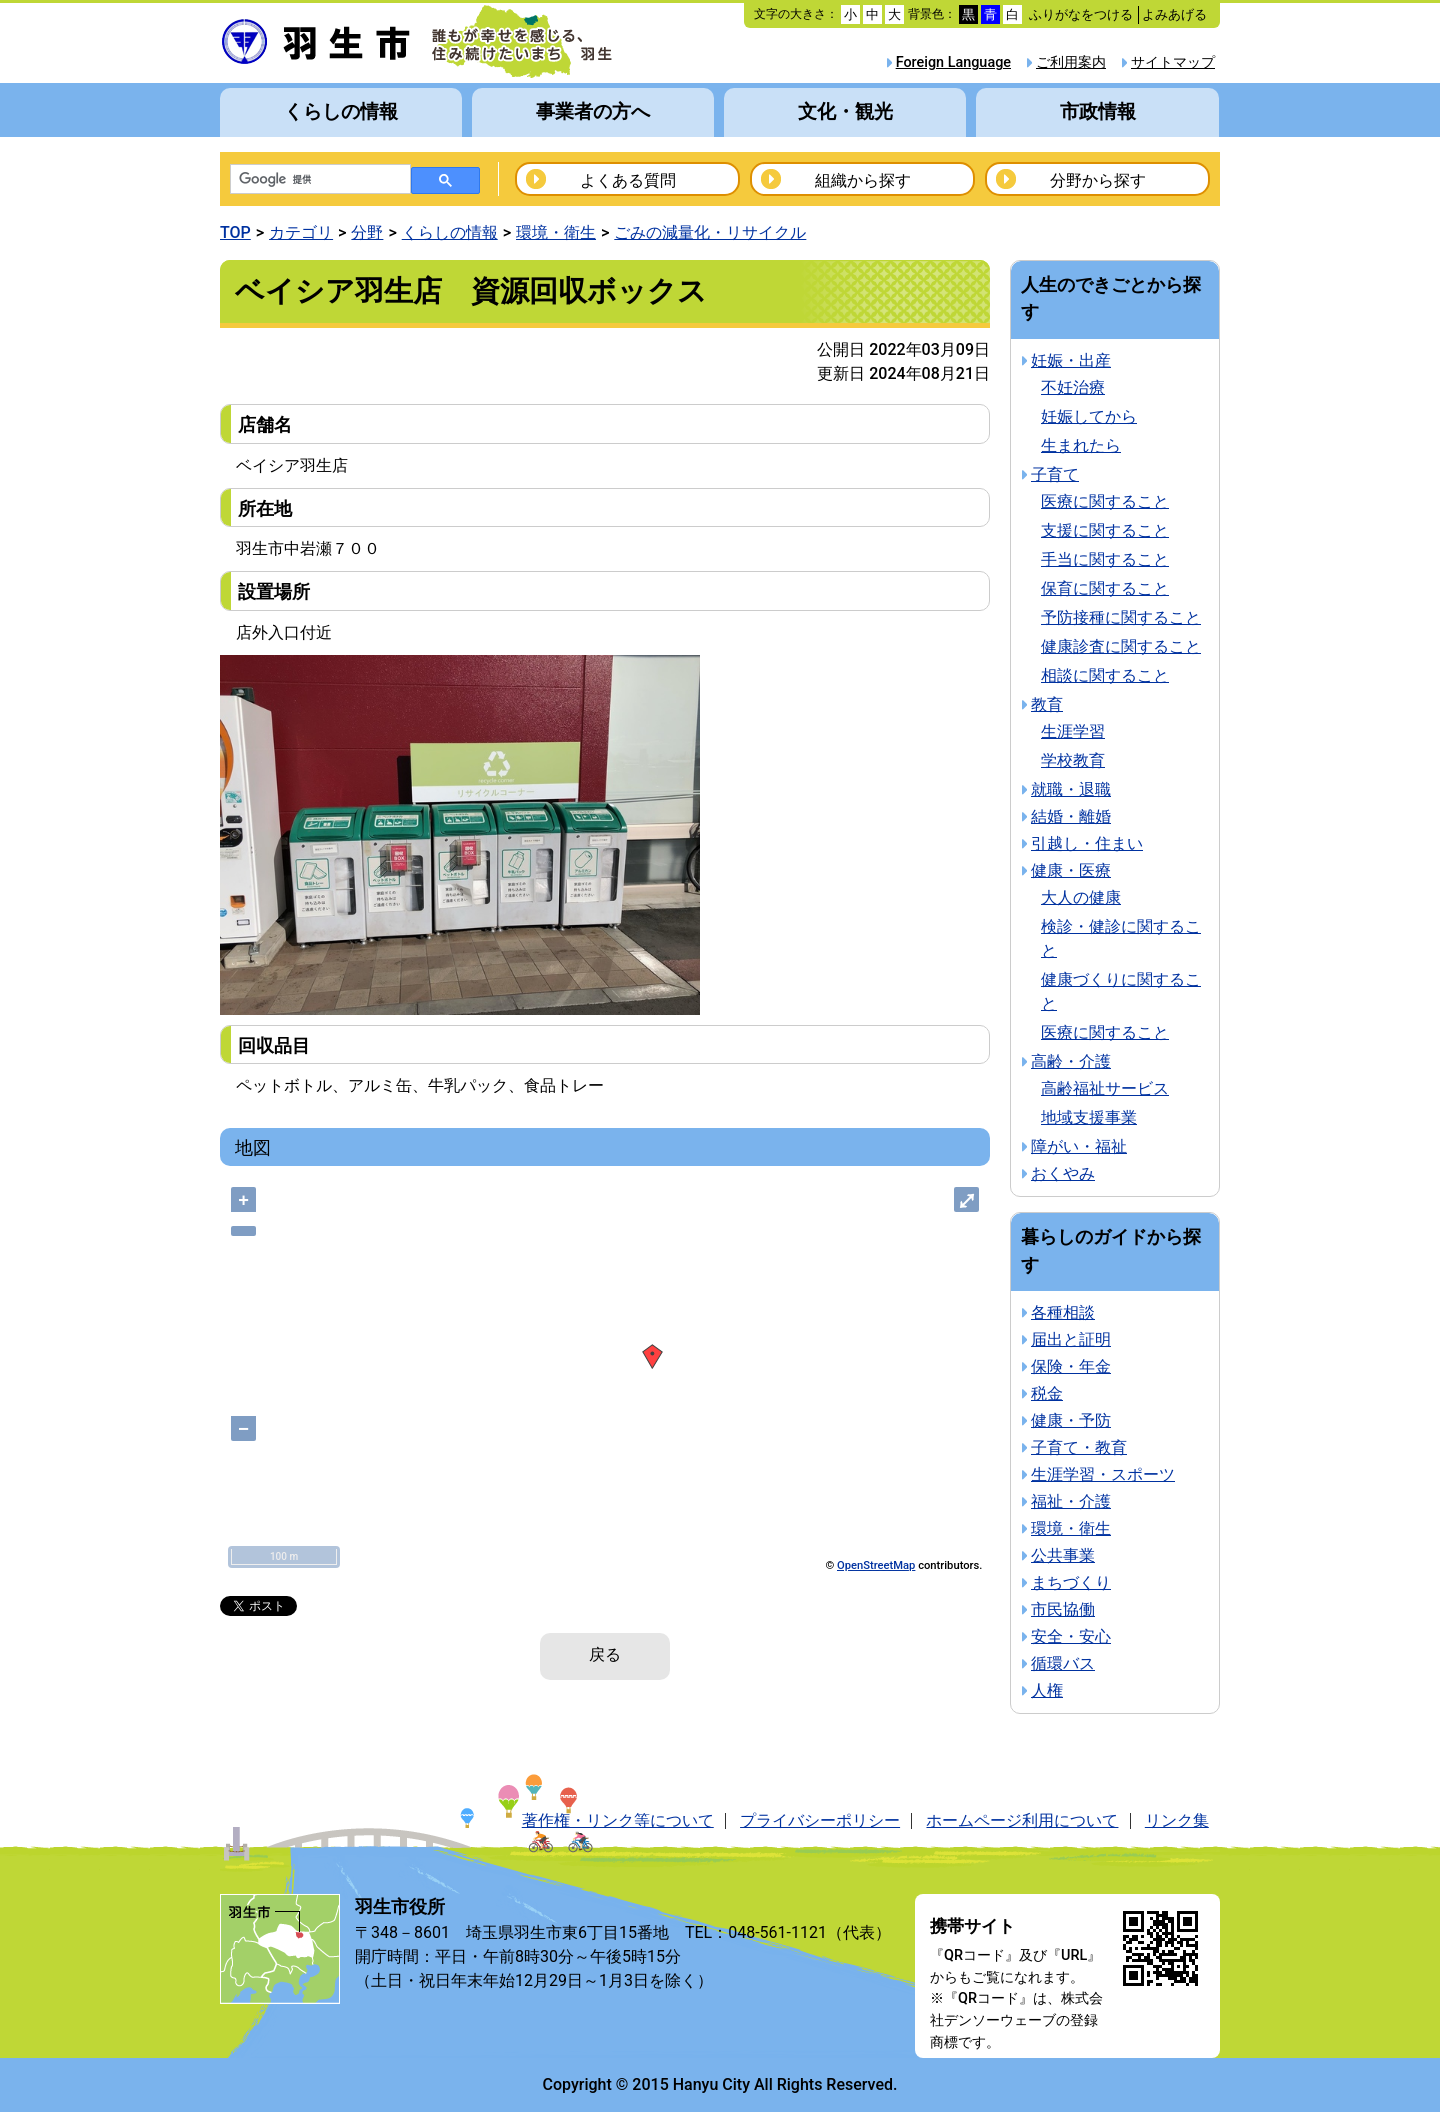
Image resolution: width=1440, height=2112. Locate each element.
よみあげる (1174, 14)
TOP (235, 232)
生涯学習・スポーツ (1103, 1474)
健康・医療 (1071, 870)
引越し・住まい (1087, 843)
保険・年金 (1071, 1366)
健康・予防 (1071, 1420)
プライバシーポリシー (820, 1820)
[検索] (318, 180)
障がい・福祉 (1079, 1146)
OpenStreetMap (876, 1565)
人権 (1047, 1690)
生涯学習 (1073, 731)
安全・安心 (1071, 1636)
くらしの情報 (341, 111)
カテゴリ (301, 232)
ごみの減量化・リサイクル (710, 232)
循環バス (1063, 1663)
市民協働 (1063, 1609)
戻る (605, 1654)
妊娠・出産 (1071, 360)
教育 (1047, 704)
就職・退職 (1071, 789)
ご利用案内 (1071, 62)
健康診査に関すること (1121, 646)
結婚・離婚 (1071, 816)
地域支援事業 (1089, 1117)
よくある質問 (628, 180)
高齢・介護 (1071, 1061)
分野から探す (1098, 180)
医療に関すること (1105, 501)
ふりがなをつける (1081, 14)
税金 (1047, 1393)
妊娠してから (1089, 416)
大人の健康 (1081, 897)
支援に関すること (1105, 530)
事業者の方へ (593, 111)
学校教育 (1073, 760)
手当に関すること (1105, 559)
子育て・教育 (1079, 1447)
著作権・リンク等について (618, 1820)
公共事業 (1063, 1555)
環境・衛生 (556, 232)
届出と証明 (1071, 1339)
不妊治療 (1073, 387)
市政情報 (1098, 111)
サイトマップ (1173, 62)
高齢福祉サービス (1105, 1088)
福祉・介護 (1071, 1501)
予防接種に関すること (1121, 617)
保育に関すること (1105, 588)
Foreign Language (953, 62)
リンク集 (1177, 1820)
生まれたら (1081, 445)
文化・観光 (845, 111)
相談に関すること (1105, 675)
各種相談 (1063, 1312)
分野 (367, 232)
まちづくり (1071, 1582)
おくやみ (1063, 1173)
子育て (1055, 474)
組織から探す (863, 180)
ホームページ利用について (1022, 1820)
